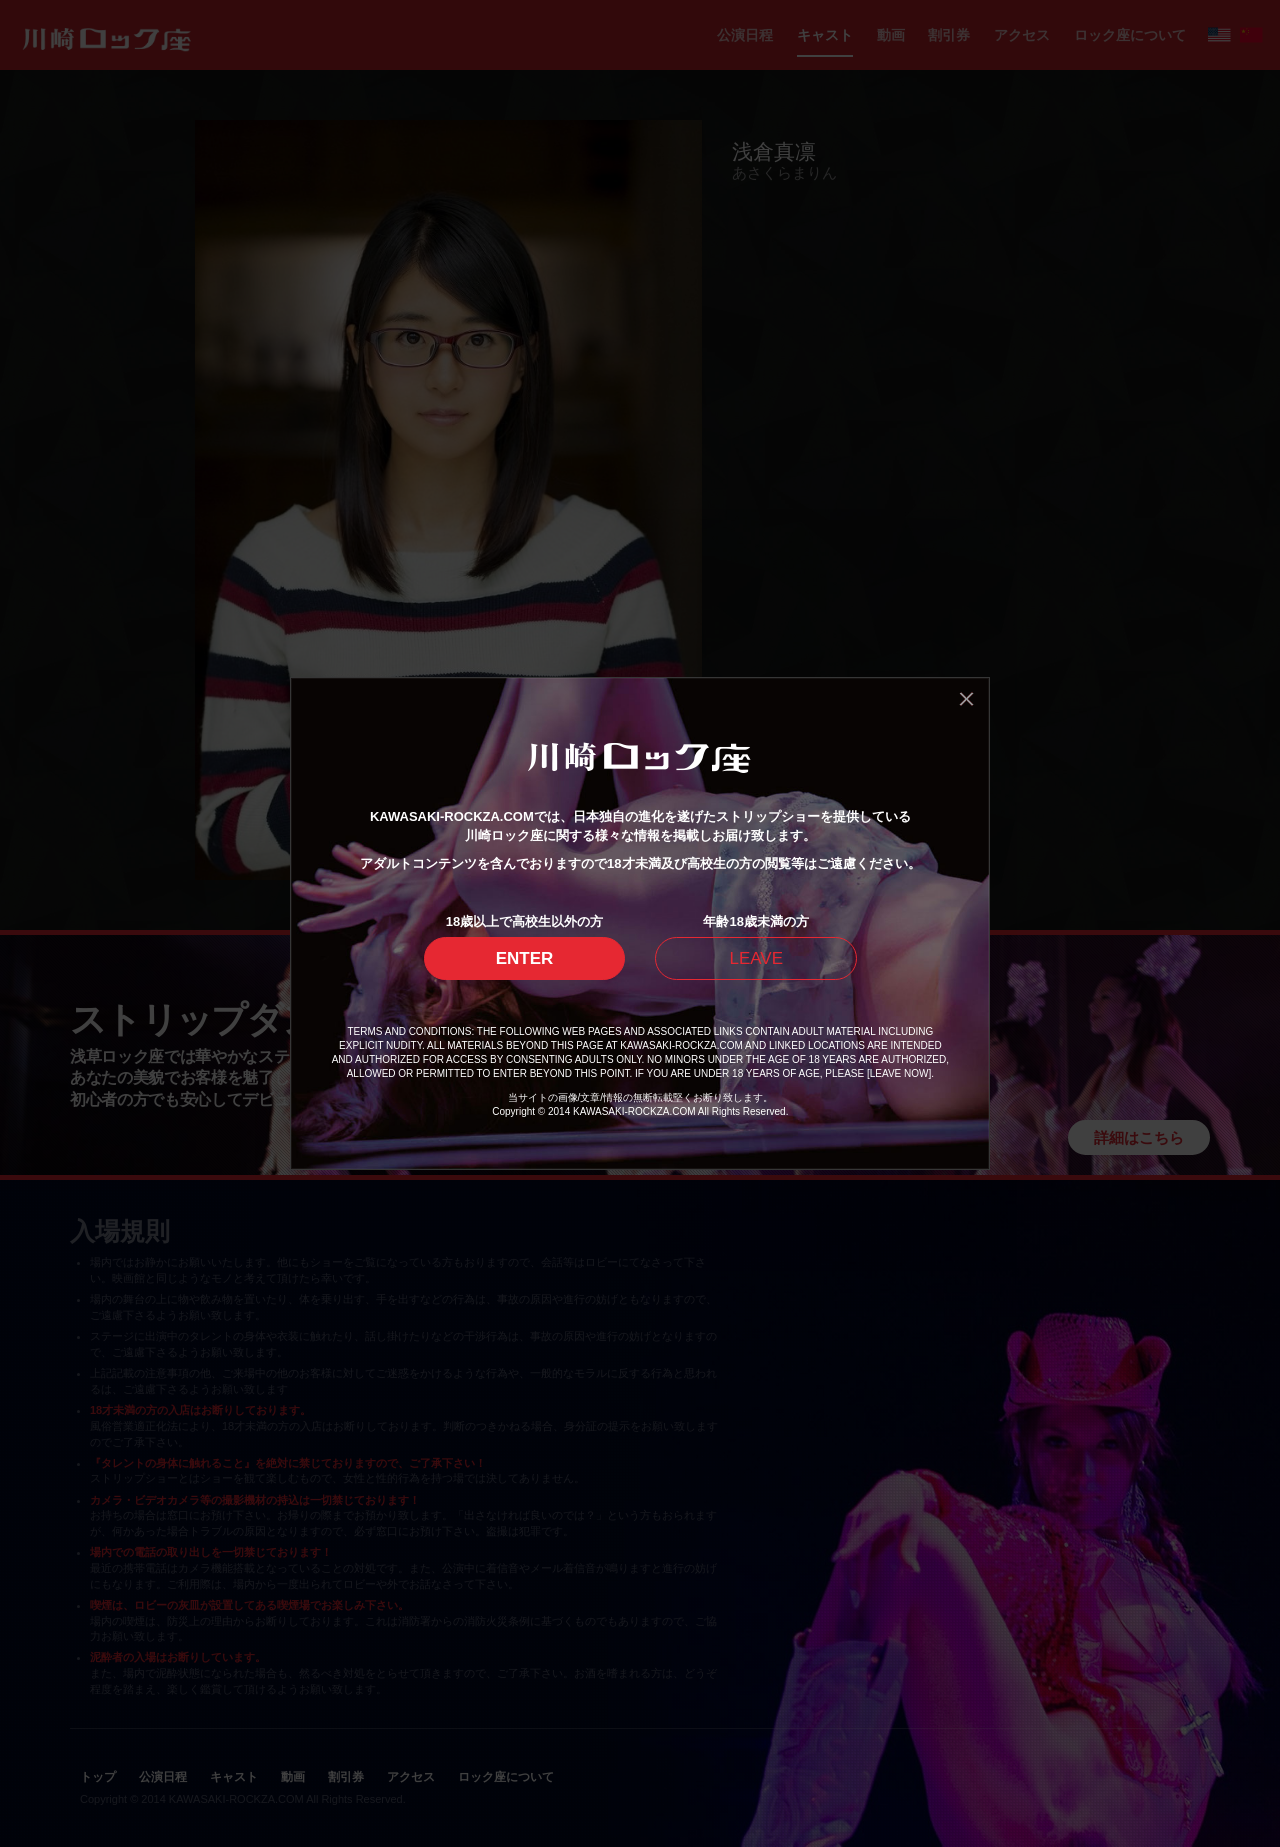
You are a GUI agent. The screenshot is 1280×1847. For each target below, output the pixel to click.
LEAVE (756, 958)
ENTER (525, 958)
